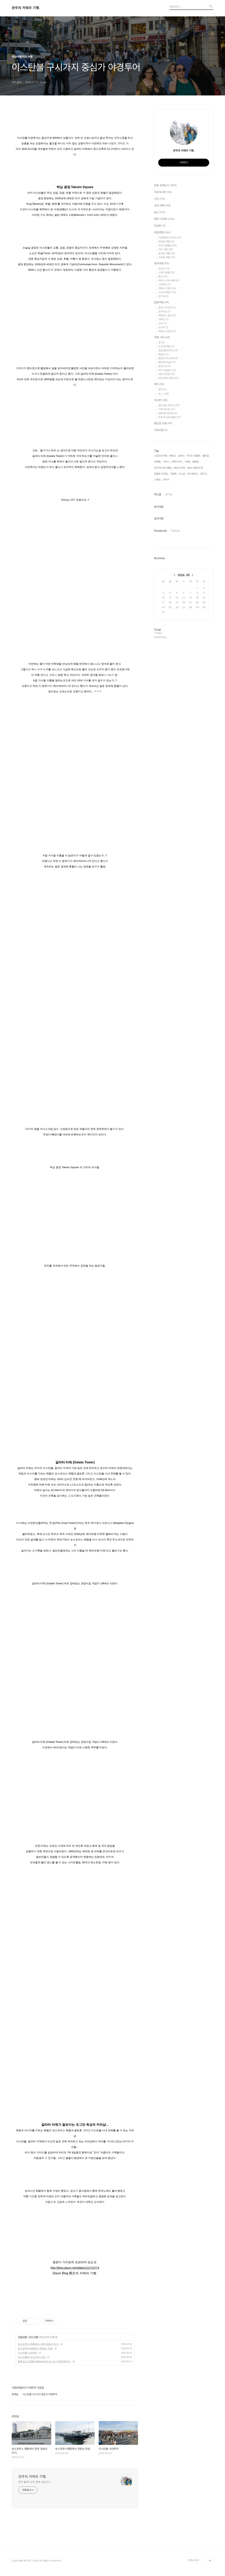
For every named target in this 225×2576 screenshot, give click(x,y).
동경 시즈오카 (167, 307)
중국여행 (161, 264)
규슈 (162, 323)
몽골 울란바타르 (168, 350)
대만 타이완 (166, 374)
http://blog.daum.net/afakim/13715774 (75, 2267)
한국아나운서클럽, (163, 467)
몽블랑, (195, 461)
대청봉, (157, 461)
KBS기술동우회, (195, 467)
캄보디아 (164, 366)
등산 (159, 212)
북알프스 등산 (167, 315)
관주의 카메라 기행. (26, 8)
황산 (162, 276)
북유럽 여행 (166, 241)
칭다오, (203, 473)
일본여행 (161, 302)
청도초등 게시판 (169, 405)
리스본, (182, 473)
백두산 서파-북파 (168, 280)
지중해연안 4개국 (169, 237)
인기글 (168, 494)
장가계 (163, 296)
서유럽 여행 (166, 257)
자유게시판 (162, 192)
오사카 (163, 327)
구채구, (166, 479)
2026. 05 (184, 575)
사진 (159, 199)
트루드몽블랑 (167, 245)
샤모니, (166, 461)
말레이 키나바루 (168, 358)
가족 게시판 (166, 409)
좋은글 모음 (163, 423)
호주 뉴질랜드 (167, 370)
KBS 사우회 (164, 219)
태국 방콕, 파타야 (168, 378)
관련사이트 (193, 2560)
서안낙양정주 (167, 292)
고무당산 (164, 284)
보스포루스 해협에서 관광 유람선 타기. (38, 2344)
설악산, (181, 455)
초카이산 (164, 311)
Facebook (160, 530)
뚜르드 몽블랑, (194, 455)
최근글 (157, 494)
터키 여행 (33, 2337)
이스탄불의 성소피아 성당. (32, 2357)
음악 (162, 389)
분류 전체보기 (165, 186)
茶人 (163, 393)
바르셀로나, (193, 473)
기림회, (173, 473)
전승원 (159, 226)
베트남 (163, 354)
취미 (159, 384)
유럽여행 (22, 2337)
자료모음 (160, 430)
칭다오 (163, 268)
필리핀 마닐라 (167, 362)
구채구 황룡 (166, 272)
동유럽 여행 (166, 253)
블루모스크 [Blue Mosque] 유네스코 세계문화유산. (44, 2361)
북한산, (172, 455)
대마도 (163, 319)
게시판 (160, 400)
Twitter (175, 530)
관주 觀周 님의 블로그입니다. (34, 2482)
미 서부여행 (166, 346)
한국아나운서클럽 (169, 417)
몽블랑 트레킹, (161, 473)
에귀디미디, (177, 461)
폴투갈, (206, 455)
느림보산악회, (161, 455)
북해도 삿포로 (167, 331)
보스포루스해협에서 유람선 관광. (35, 2348)
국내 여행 (162, 206)
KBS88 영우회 (167, 413)
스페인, (157, 479)
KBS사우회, (179, 467)
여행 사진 (162, 337)
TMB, (187, 461)
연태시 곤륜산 (167, 288)
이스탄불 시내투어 (27, 2352)
